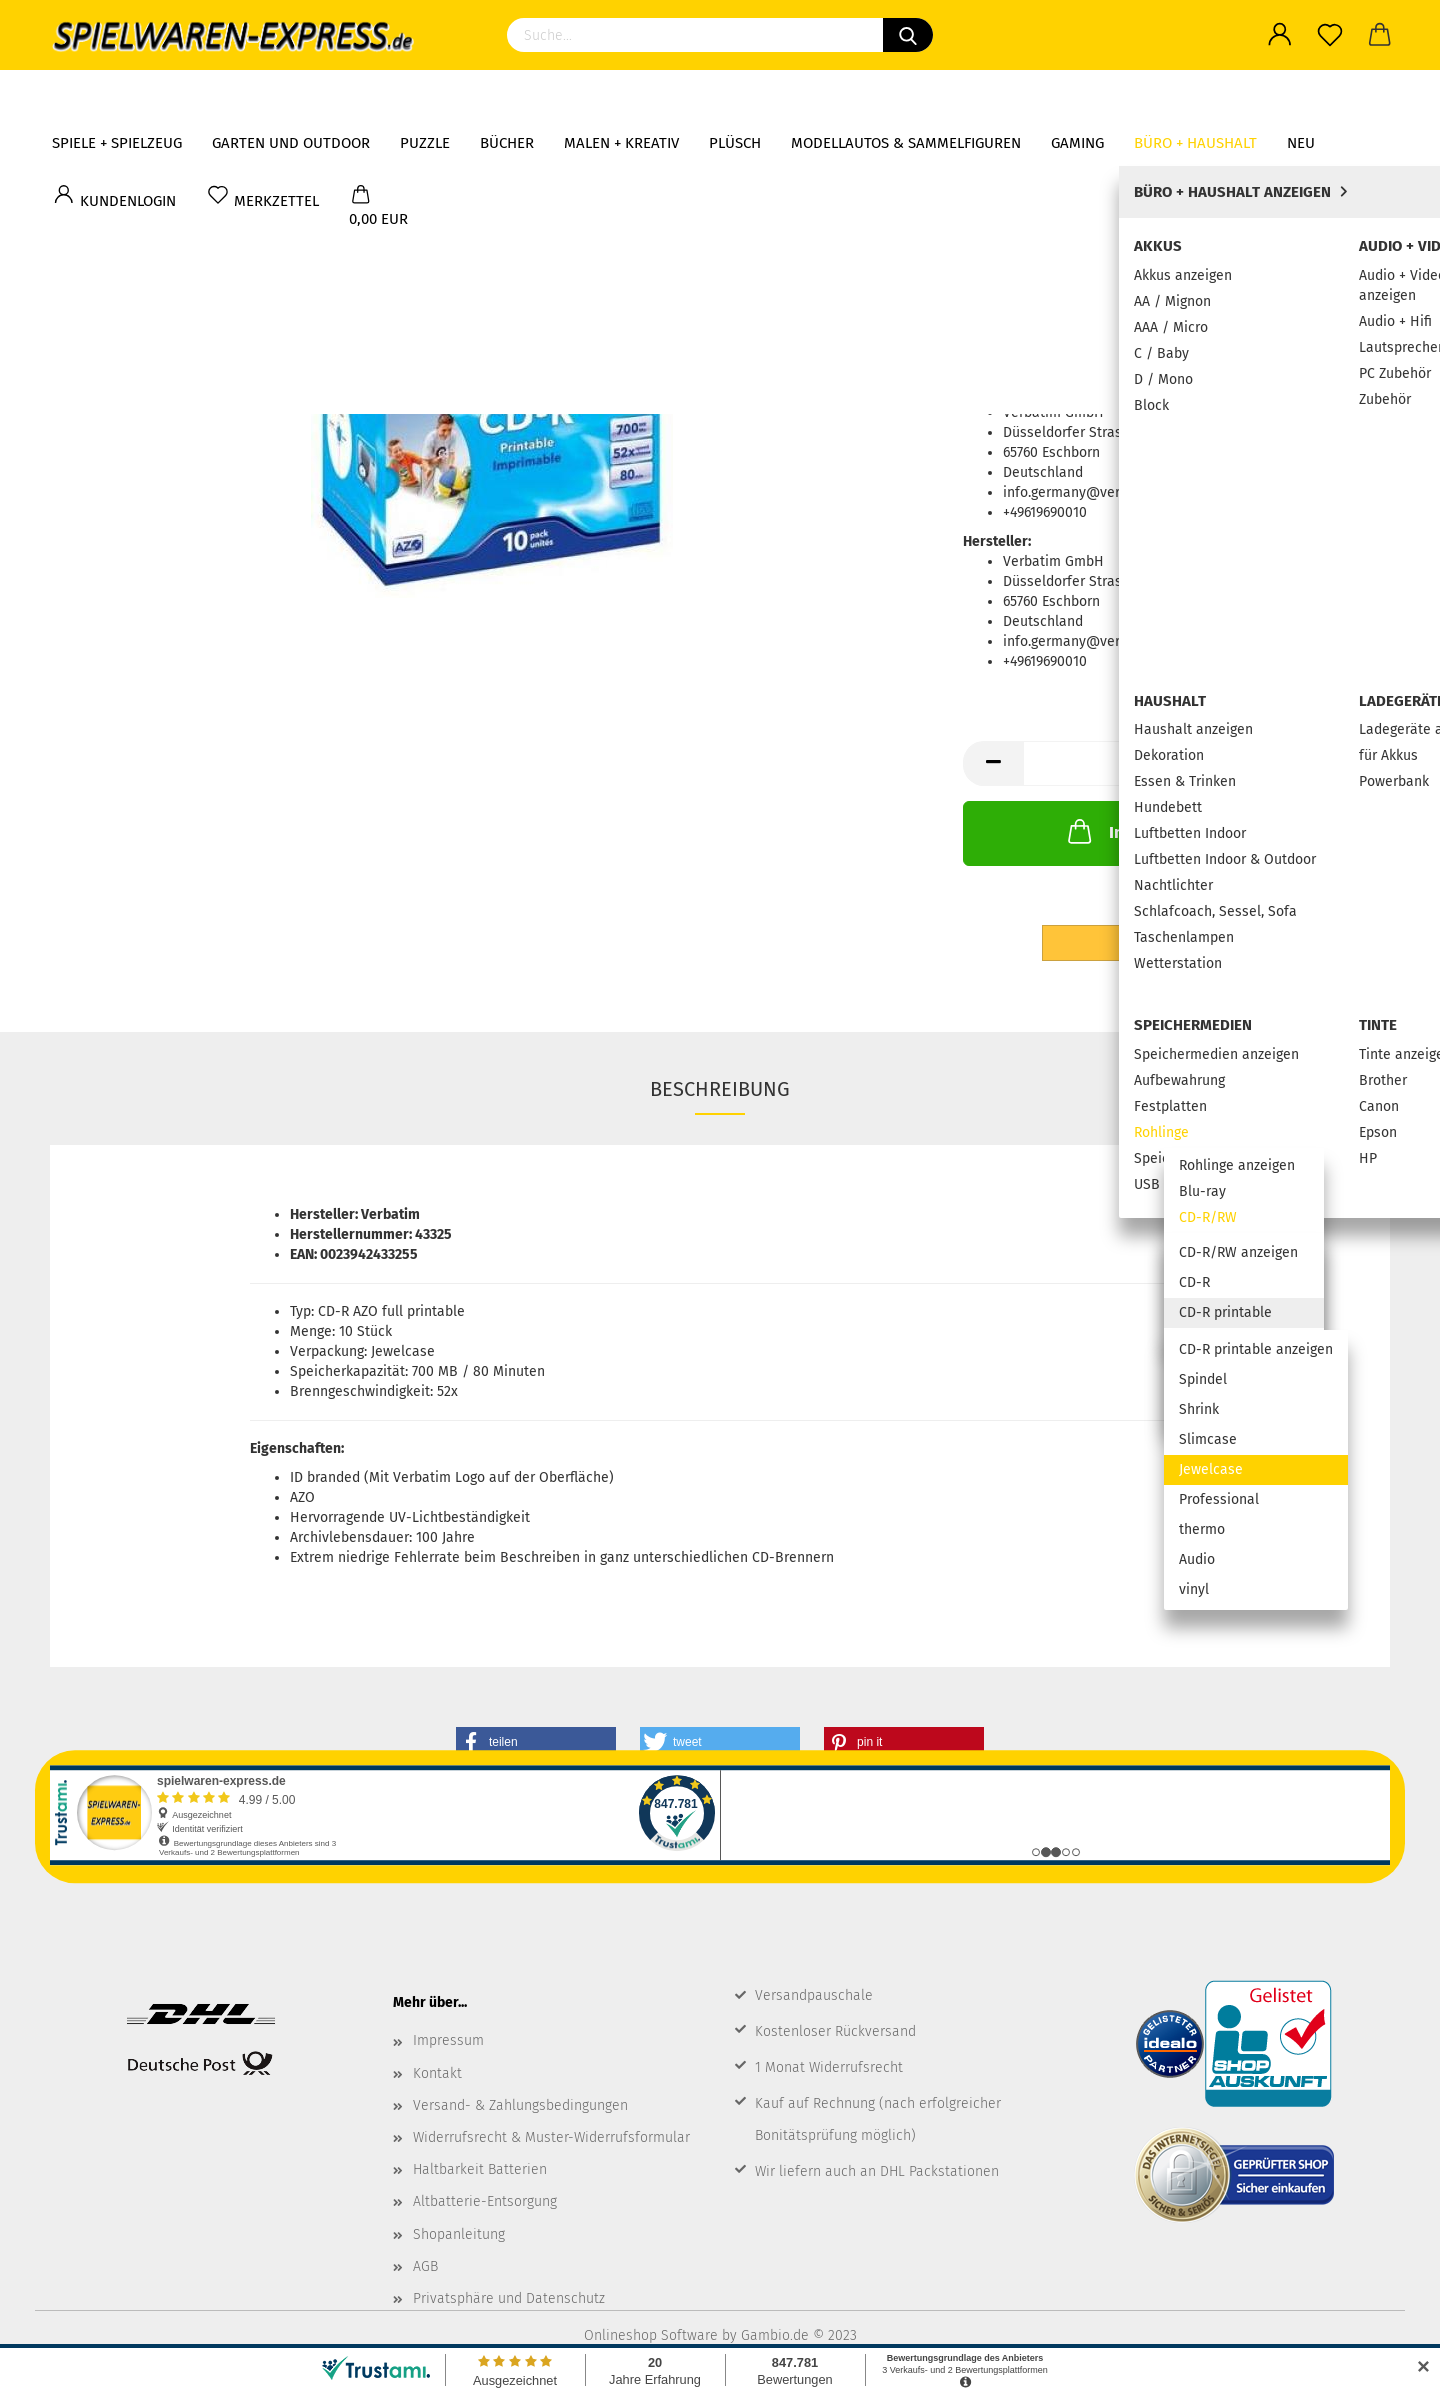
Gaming (1077, 95)
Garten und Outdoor (291, 95)
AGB (425, 2266)
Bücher (507, 95)
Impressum (448, 2040)
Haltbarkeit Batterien (480, 2169)
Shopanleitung (459, 2234)
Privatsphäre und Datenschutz (509, 2298)
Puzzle (425, 95)
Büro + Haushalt (1195, 95)
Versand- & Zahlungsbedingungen (520, 2105)
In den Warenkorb (1154, 831)
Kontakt (437, 2073)
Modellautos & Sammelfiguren (906, 95)
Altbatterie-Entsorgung (485, 2201)
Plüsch (735, 95)
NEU (1301, 95)
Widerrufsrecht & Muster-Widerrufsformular (551, 2137)
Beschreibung (720, 1089)
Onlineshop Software (651, 2335)
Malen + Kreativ (621, 95)
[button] (536, 1742)
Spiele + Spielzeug (117, 95)
